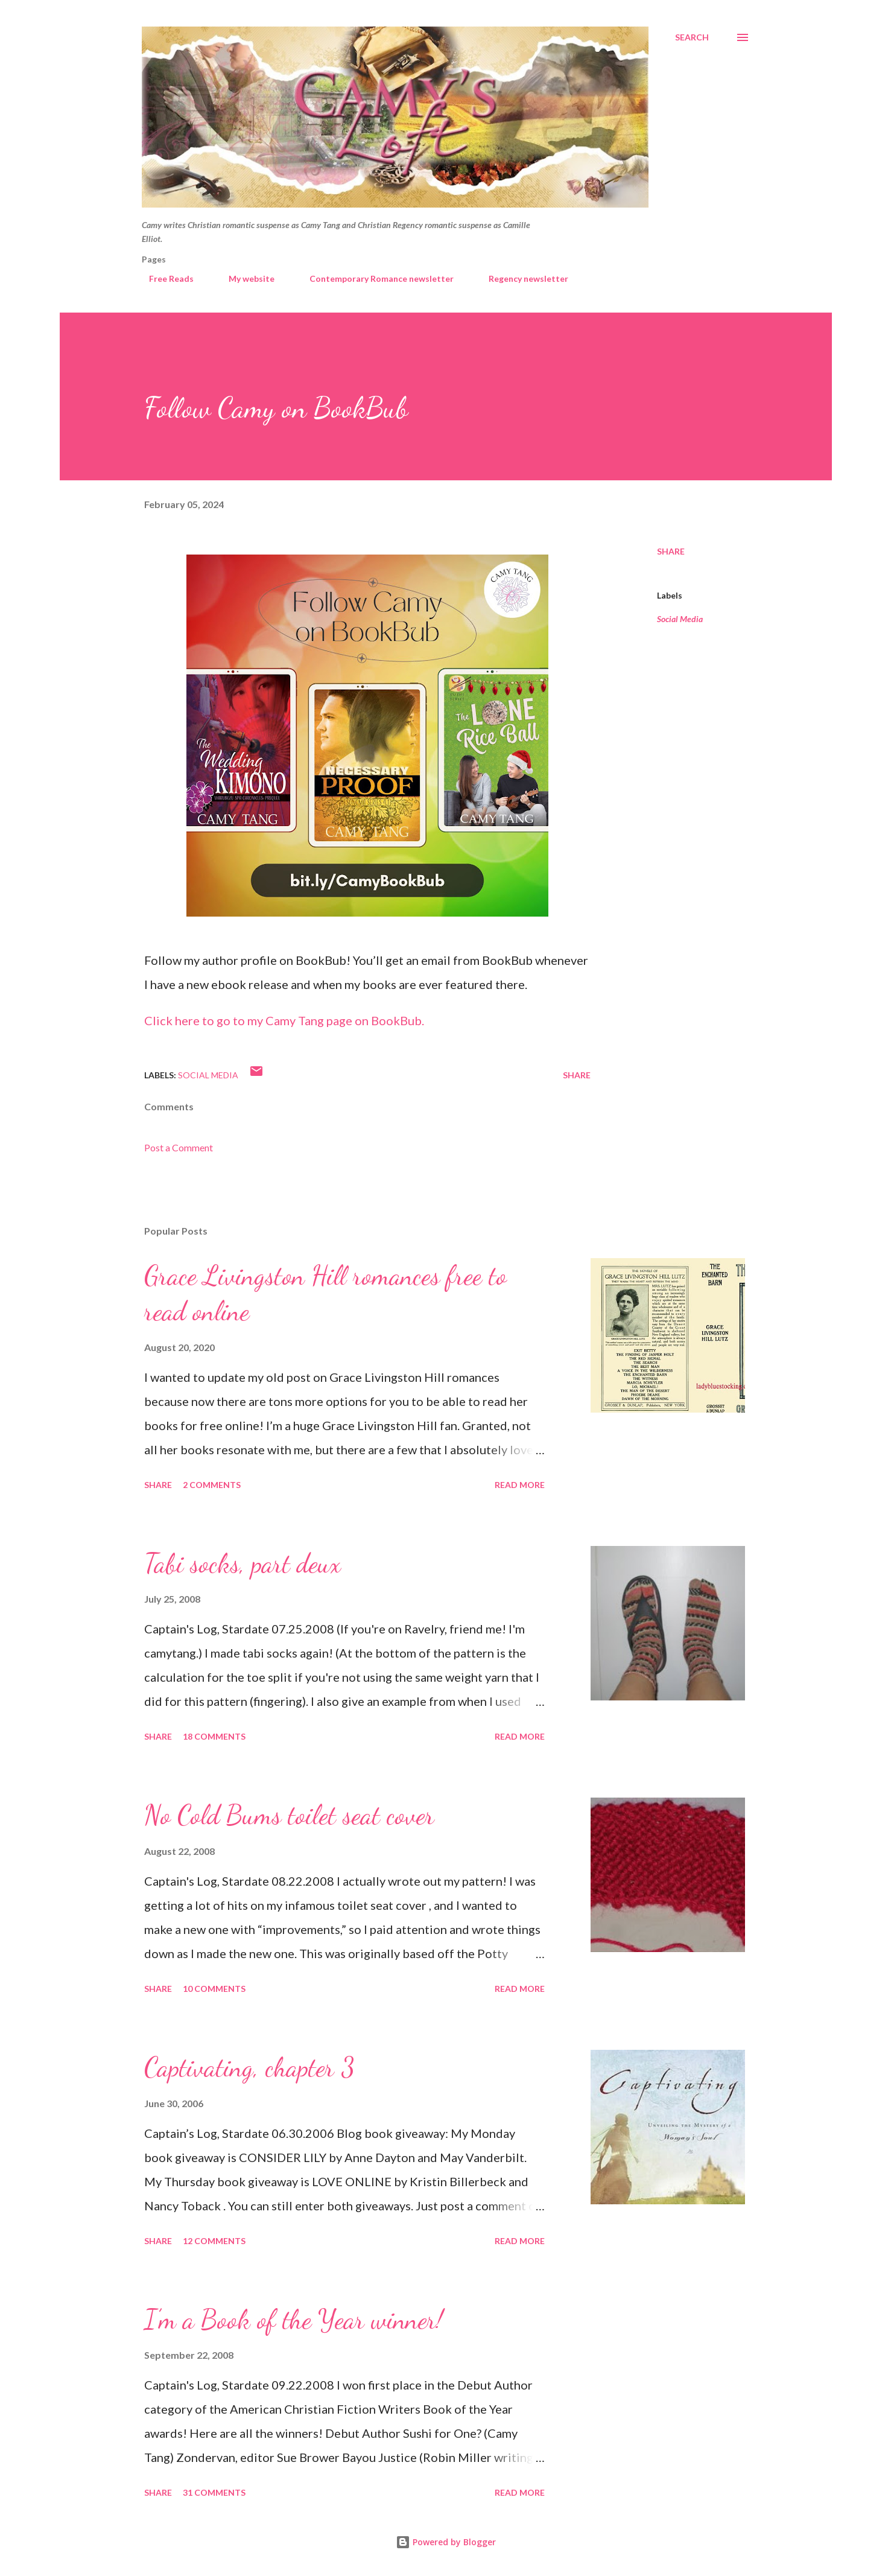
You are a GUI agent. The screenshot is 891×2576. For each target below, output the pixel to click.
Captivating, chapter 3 (249, 2067)
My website (244, 278)
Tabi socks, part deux (242, 1563)
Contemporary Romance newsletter (374, 278)
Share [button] (671, 551)
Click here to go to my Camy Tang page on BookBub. (284, 1020)
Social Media (680, 619)
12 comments (214, 2241)
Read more (520, 1485)
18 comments (214, 1736)
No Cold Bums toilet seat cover (289, 1815)
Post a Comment (178, 1147)
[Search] (692, 37)
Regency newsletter (521, 278)
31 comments (214, 2492)
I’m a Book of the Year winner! (293, 2319)
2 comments (212, 1485)
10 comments (214, 1988)
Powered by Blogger (446, 2542)
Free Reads (164, 278)
